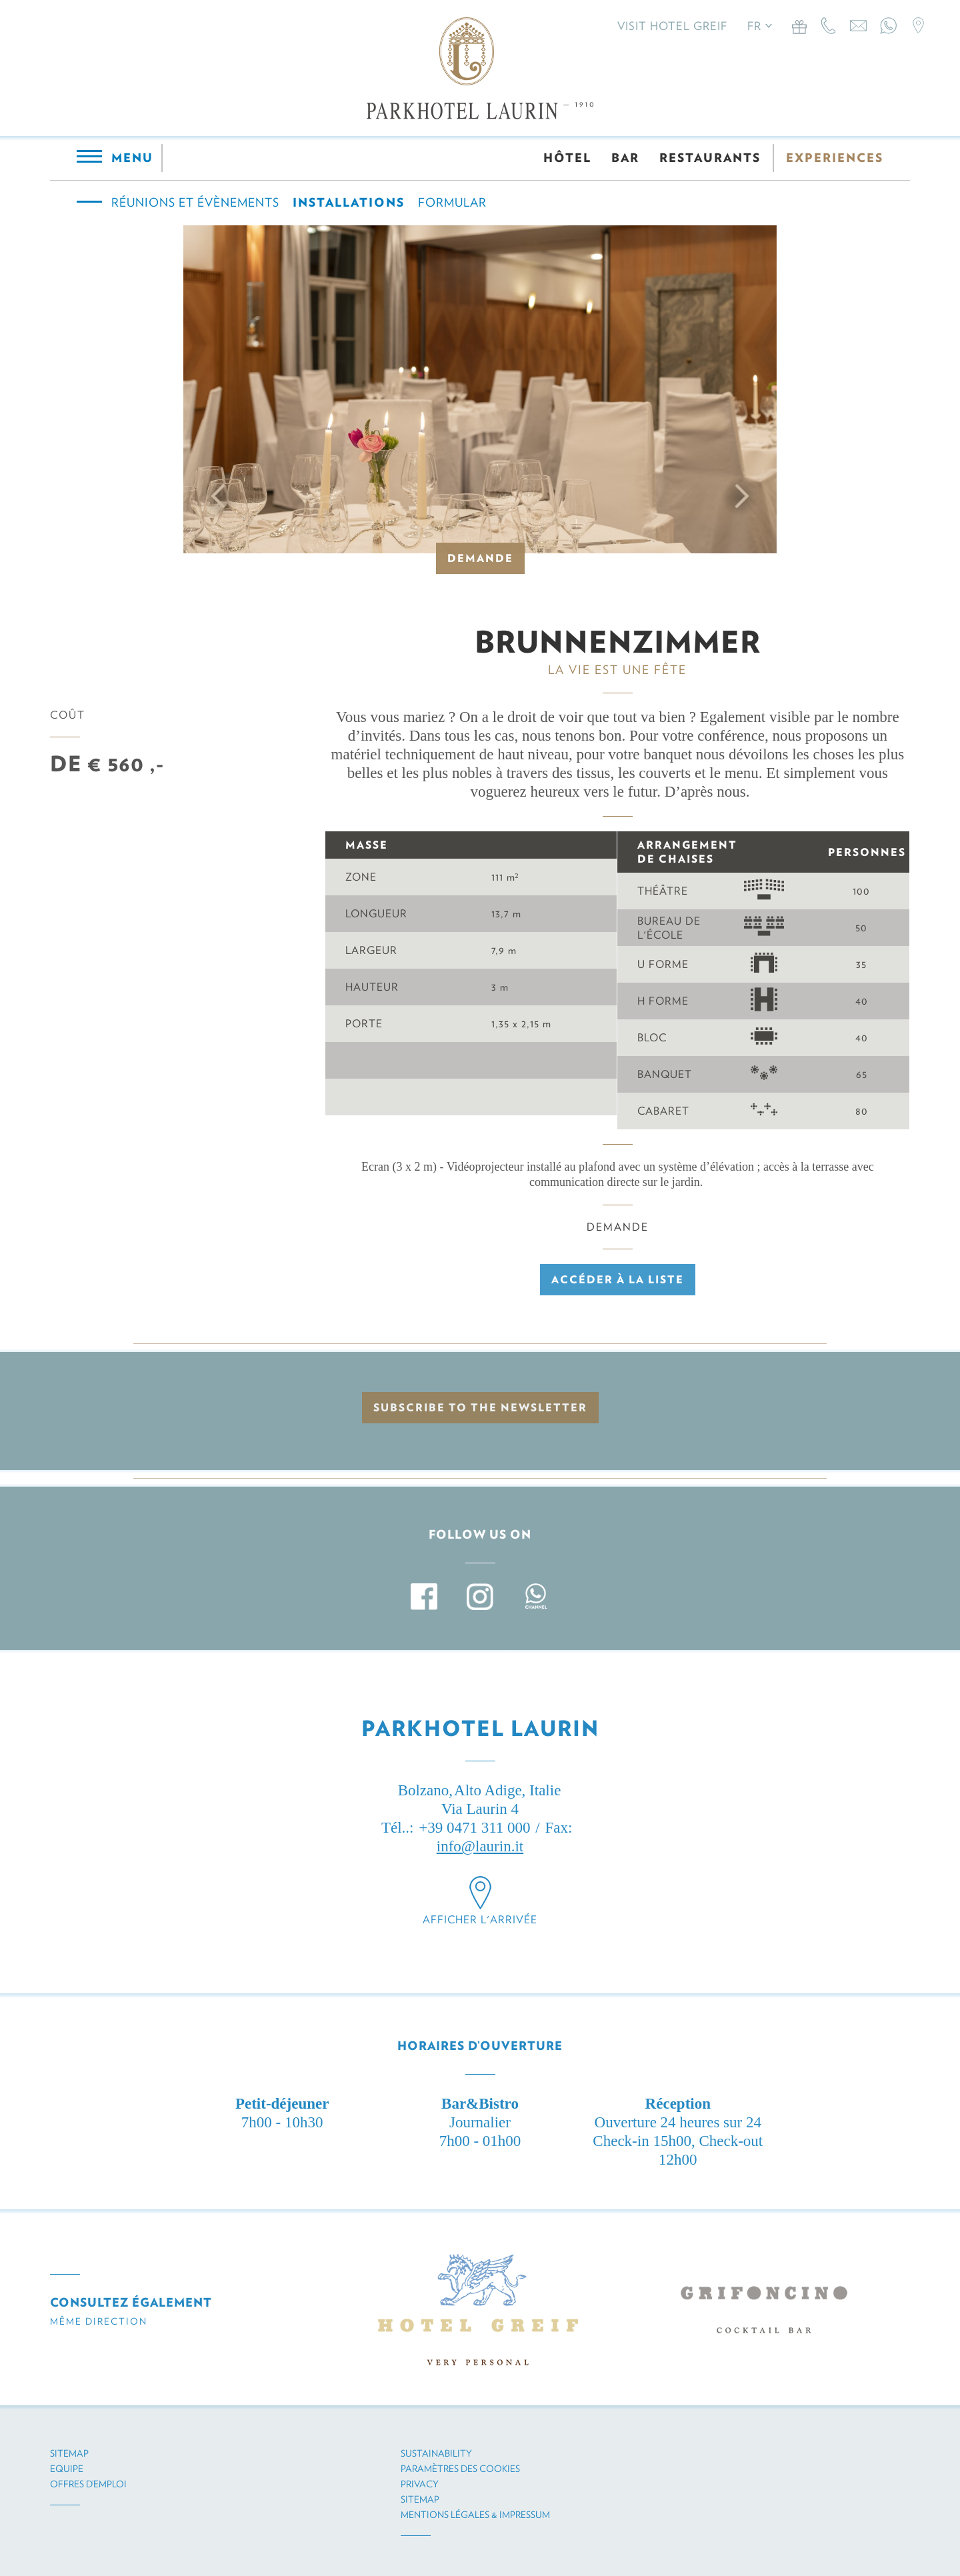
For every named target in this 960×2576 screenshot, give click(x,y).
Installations (349, 202)
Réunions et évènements (195, 202)
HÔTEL (567, 158)
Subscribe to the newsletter (480, 1407)
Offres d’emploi (88, 2484)
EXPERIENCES (834, 158)
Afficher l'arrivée (480, 1919)
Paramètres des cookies (460, 2468)
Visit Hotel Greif (672, 26)
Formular (452, 202)
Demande (480, 558)
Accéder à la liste (617, 1279)
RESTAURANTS (710, 158)
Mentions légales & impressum (475, 2514)
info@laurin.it (480, 1846)
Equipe (66, 2468)
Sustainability (436, 2453)
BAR (625, 158)
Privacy (420, 2484)
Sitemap (69, 2453)
